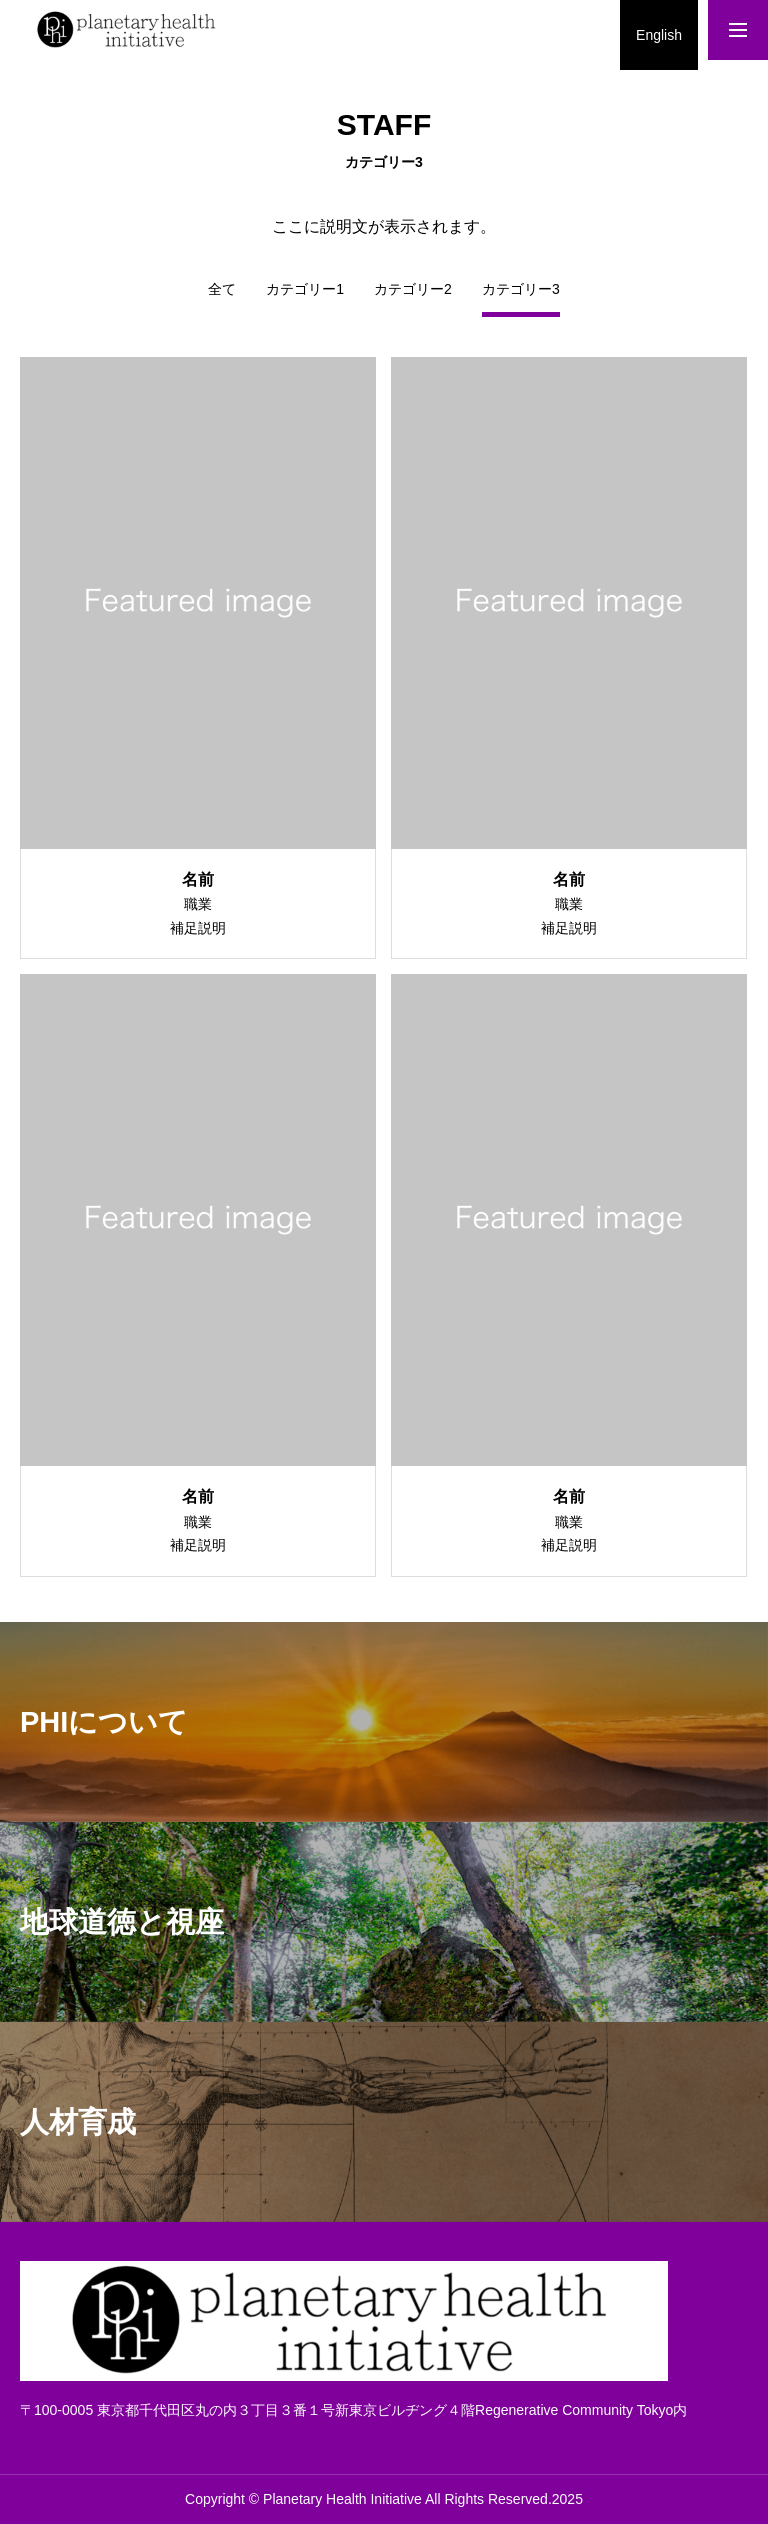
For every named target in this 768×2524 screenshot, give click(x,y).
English (659, 35)
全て (222, 289)
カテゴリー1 (305, 289)
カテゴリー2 (413, 289)
